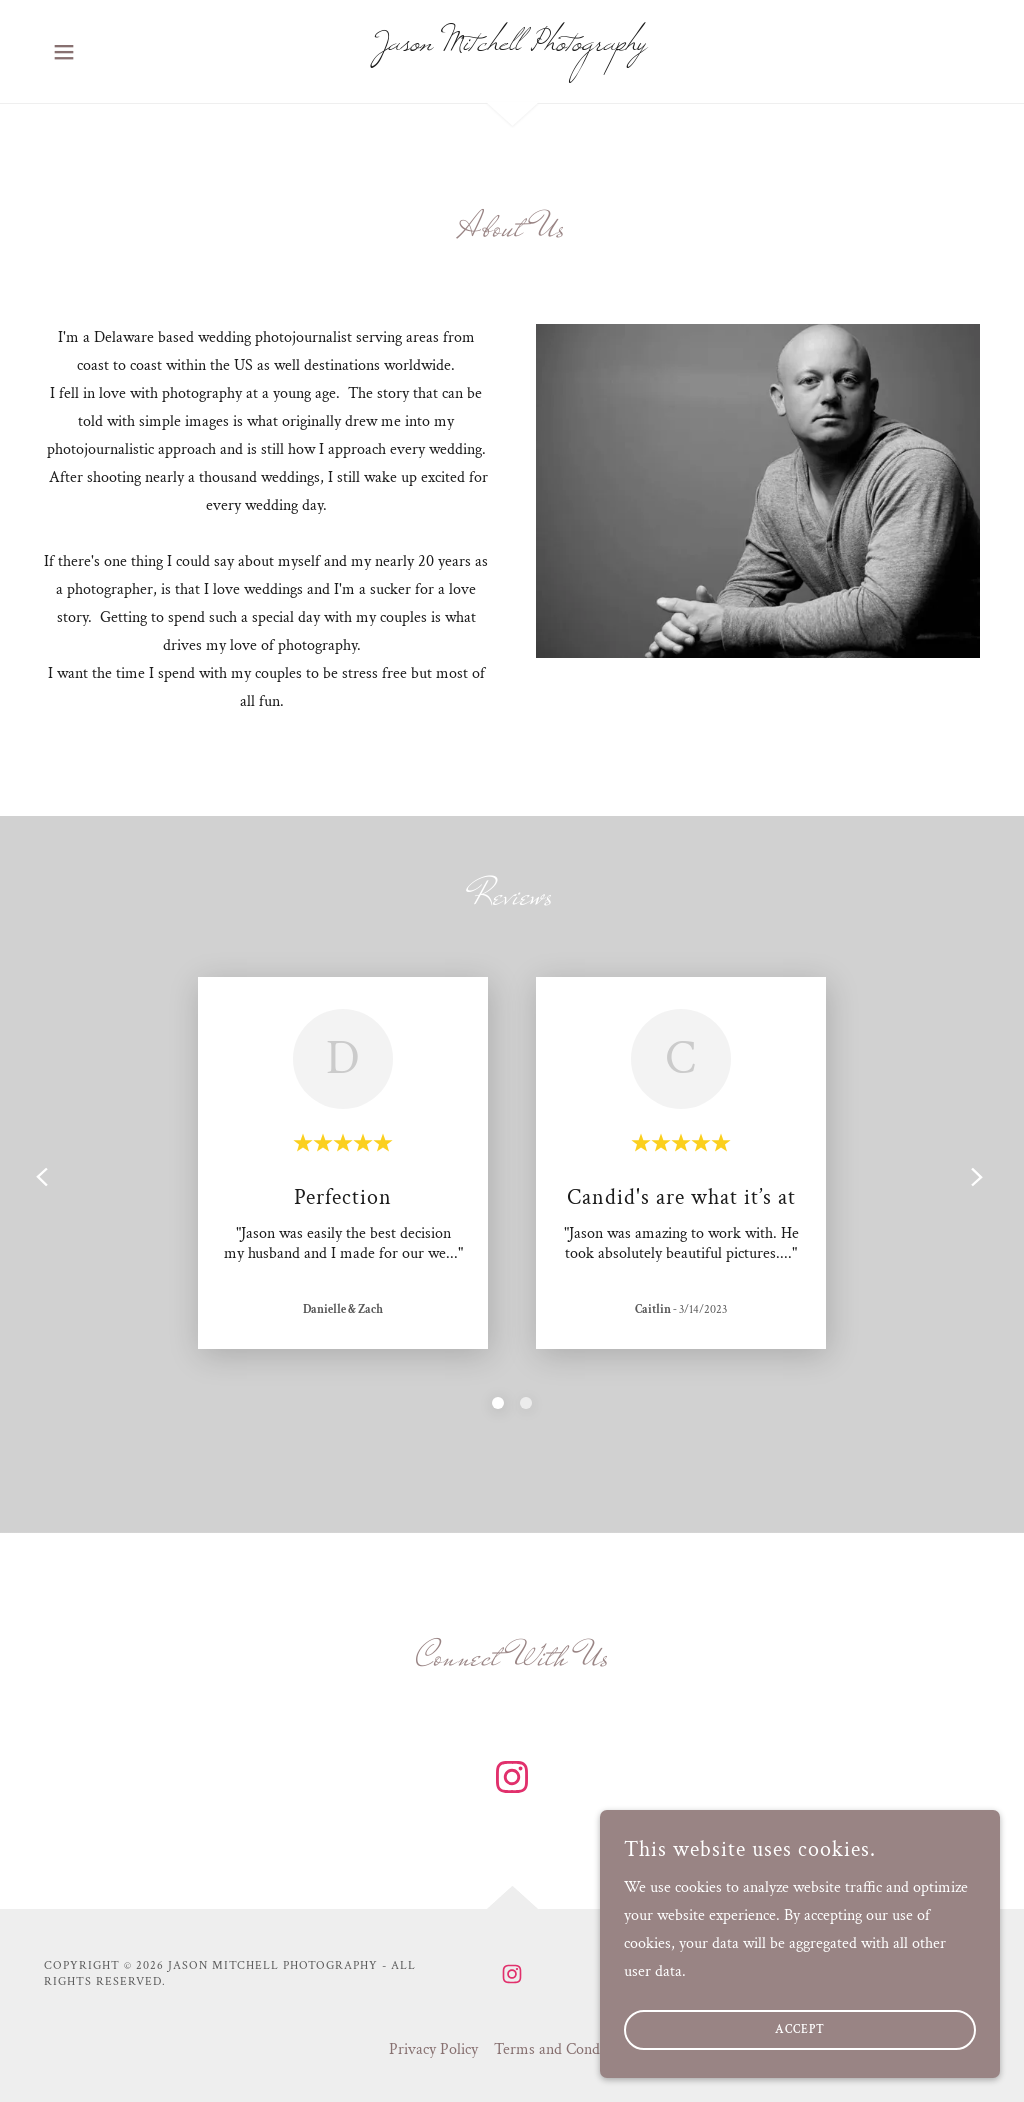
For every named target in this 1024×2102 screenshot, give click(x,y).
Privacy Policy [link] (433, 2049)
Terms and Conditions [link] (564, 2049)
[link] (512, 45)
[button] (64, 52)
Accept (800, 2030)
